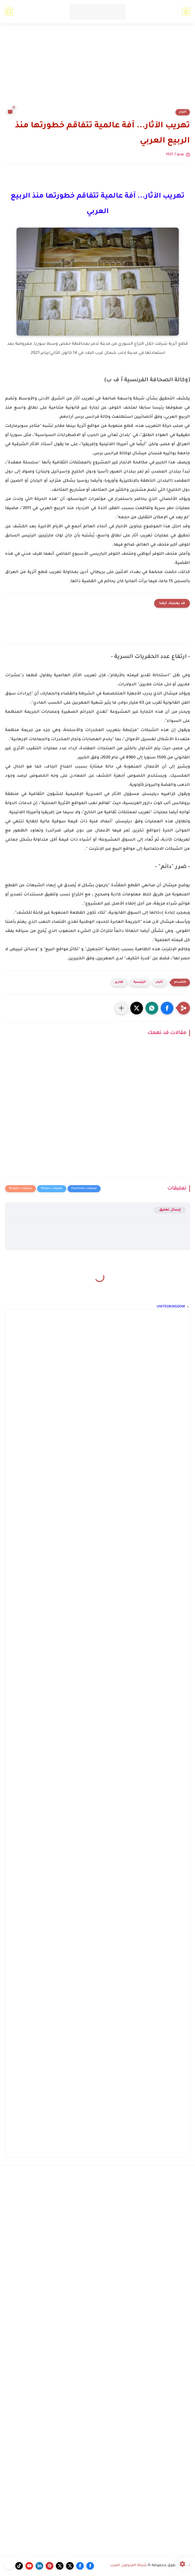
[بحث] (9, 12)
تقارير (119, 982)
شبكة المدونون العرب (128, 2566)
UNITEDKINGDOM (171, 1307)
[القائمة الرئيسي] (186, 12)
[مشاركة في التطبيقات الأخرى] (121, 1008)
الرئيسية (140, 982)
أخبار (182, 112)
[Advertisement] (97, 69)
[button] (167, 1008)
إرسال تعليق (170, 1210)
